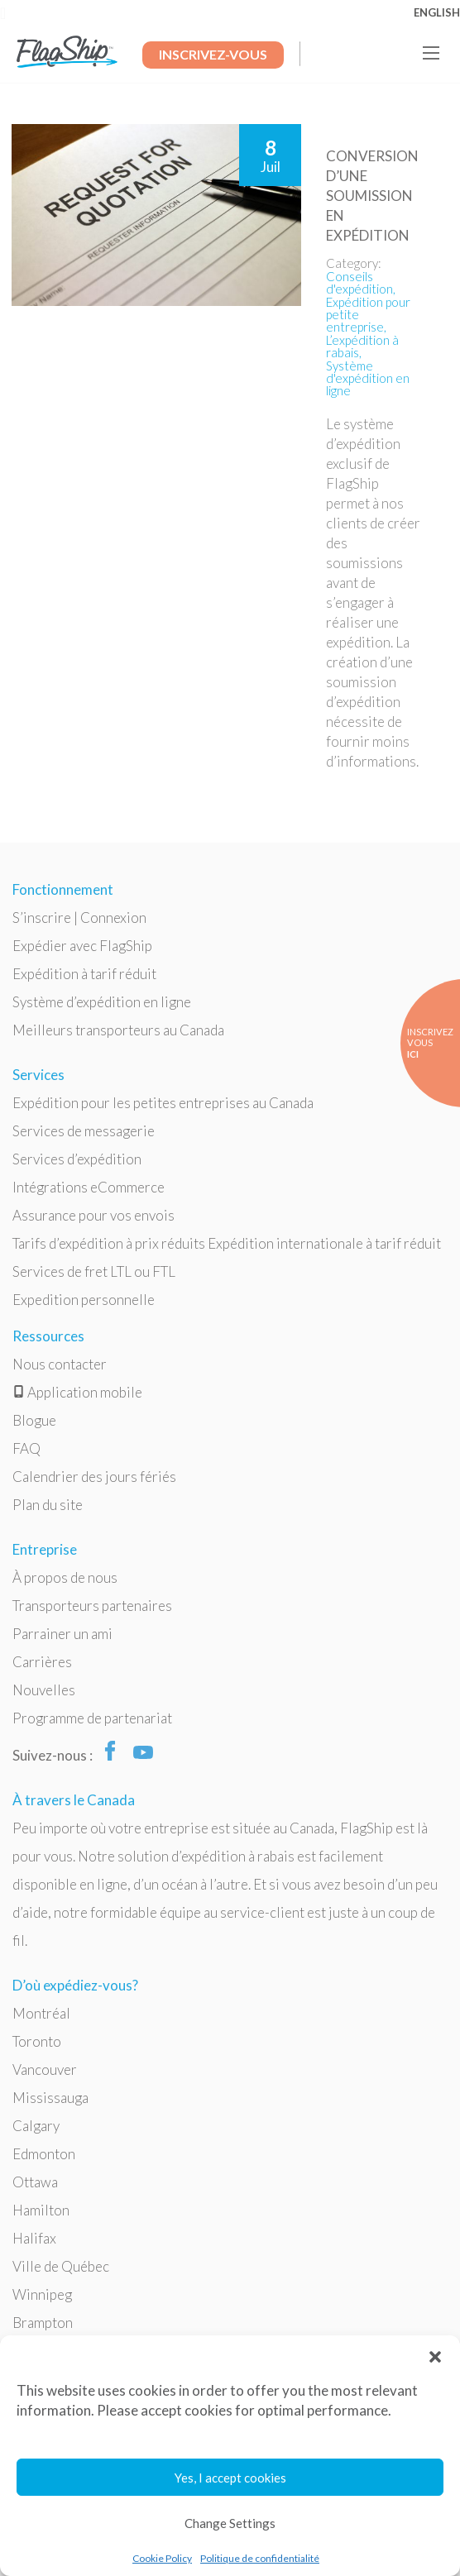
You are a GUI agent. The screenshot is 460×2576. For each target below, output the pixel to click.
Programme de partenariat (92, 1718)
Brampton (42, 2322)
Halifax (34, 2238)
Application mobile (77, 1392)
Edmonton (43, 2154)
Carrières (42, 1661)
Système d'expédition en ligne (368, 378)
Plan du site (47, 1504)
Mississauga (50, 2097)
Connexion (113, 917)
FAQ (26, 1448)
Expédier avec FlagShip (82, 945)
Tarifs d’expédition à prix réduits (108, 1243)
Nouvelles (43, 1690)
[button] (435, 2356)
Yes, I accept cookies (230, 2477)
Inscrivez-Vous (213, 54)
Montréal (41, 2013)
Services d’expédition (76, 1159)
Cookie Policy (162, 2558)
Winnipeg (42, 2294)
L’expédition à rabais (362, 346)
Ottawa (35, 2182)
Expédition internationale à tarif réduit (324, 1243)
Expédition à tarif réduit (84, 973)
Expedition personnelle (83, 1299)
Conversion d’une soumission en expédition (372, 195)
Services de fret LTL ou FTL (93, 1271)
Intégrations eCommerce (88, 1187)
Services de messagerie (83, 1131)
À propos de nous (64, 1577)
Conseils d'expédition (359, 282)
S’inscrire (41, 917)
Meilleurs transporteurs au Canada (118, 1030)
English (437, 12)
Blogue (34, 1420)
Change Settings (230, 2523)
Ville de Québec (60, 2266)
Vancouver (44, 2069)
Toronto (36, 2041)
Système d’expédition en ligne (101, 1002)
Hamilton (40, 2210)
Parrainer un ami (62, 1633)
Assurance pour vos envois (93, 1215)
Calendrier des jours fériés (94, 1476)
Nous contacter (59, 1364)
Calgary (36, 2125)
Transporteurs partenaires (92, 1605)
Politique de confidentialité (259, 2558)
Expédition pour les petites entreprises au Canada (163, 1102)
